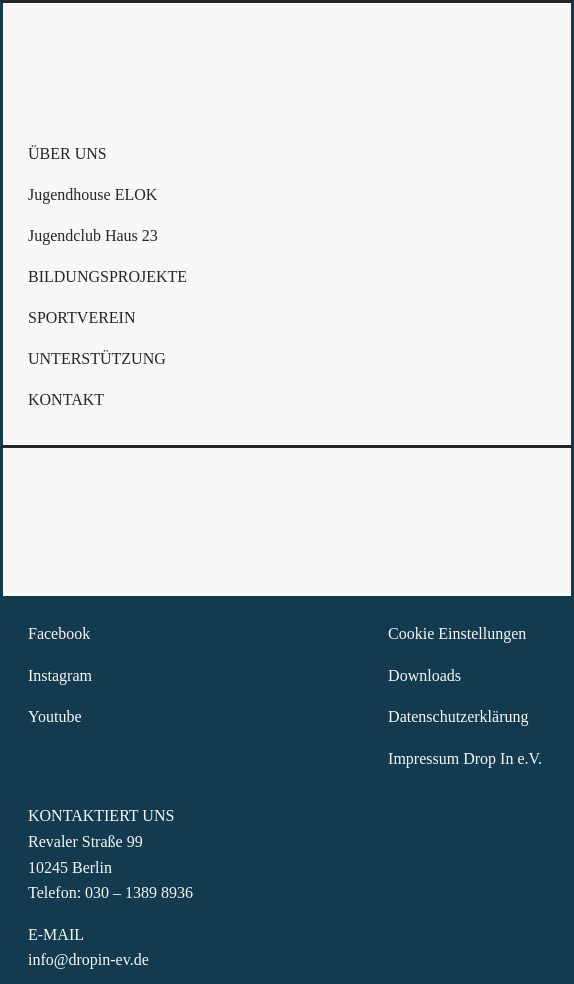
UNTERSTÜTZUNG (97, 358)
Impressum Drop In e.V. (467, 758)
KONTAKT (66, 399)
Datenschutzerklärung (458, 716)
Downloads (424, 675)
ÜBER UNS (67, 153)
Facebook (59, 633)
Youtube (55, 716)
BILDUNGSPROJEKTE (107, 276)
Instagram (60, 675)
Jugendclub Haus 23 (93, 235)
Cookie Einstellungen (457, 633)
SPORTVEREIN (82, 317)
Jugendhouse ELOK (92, 194)
